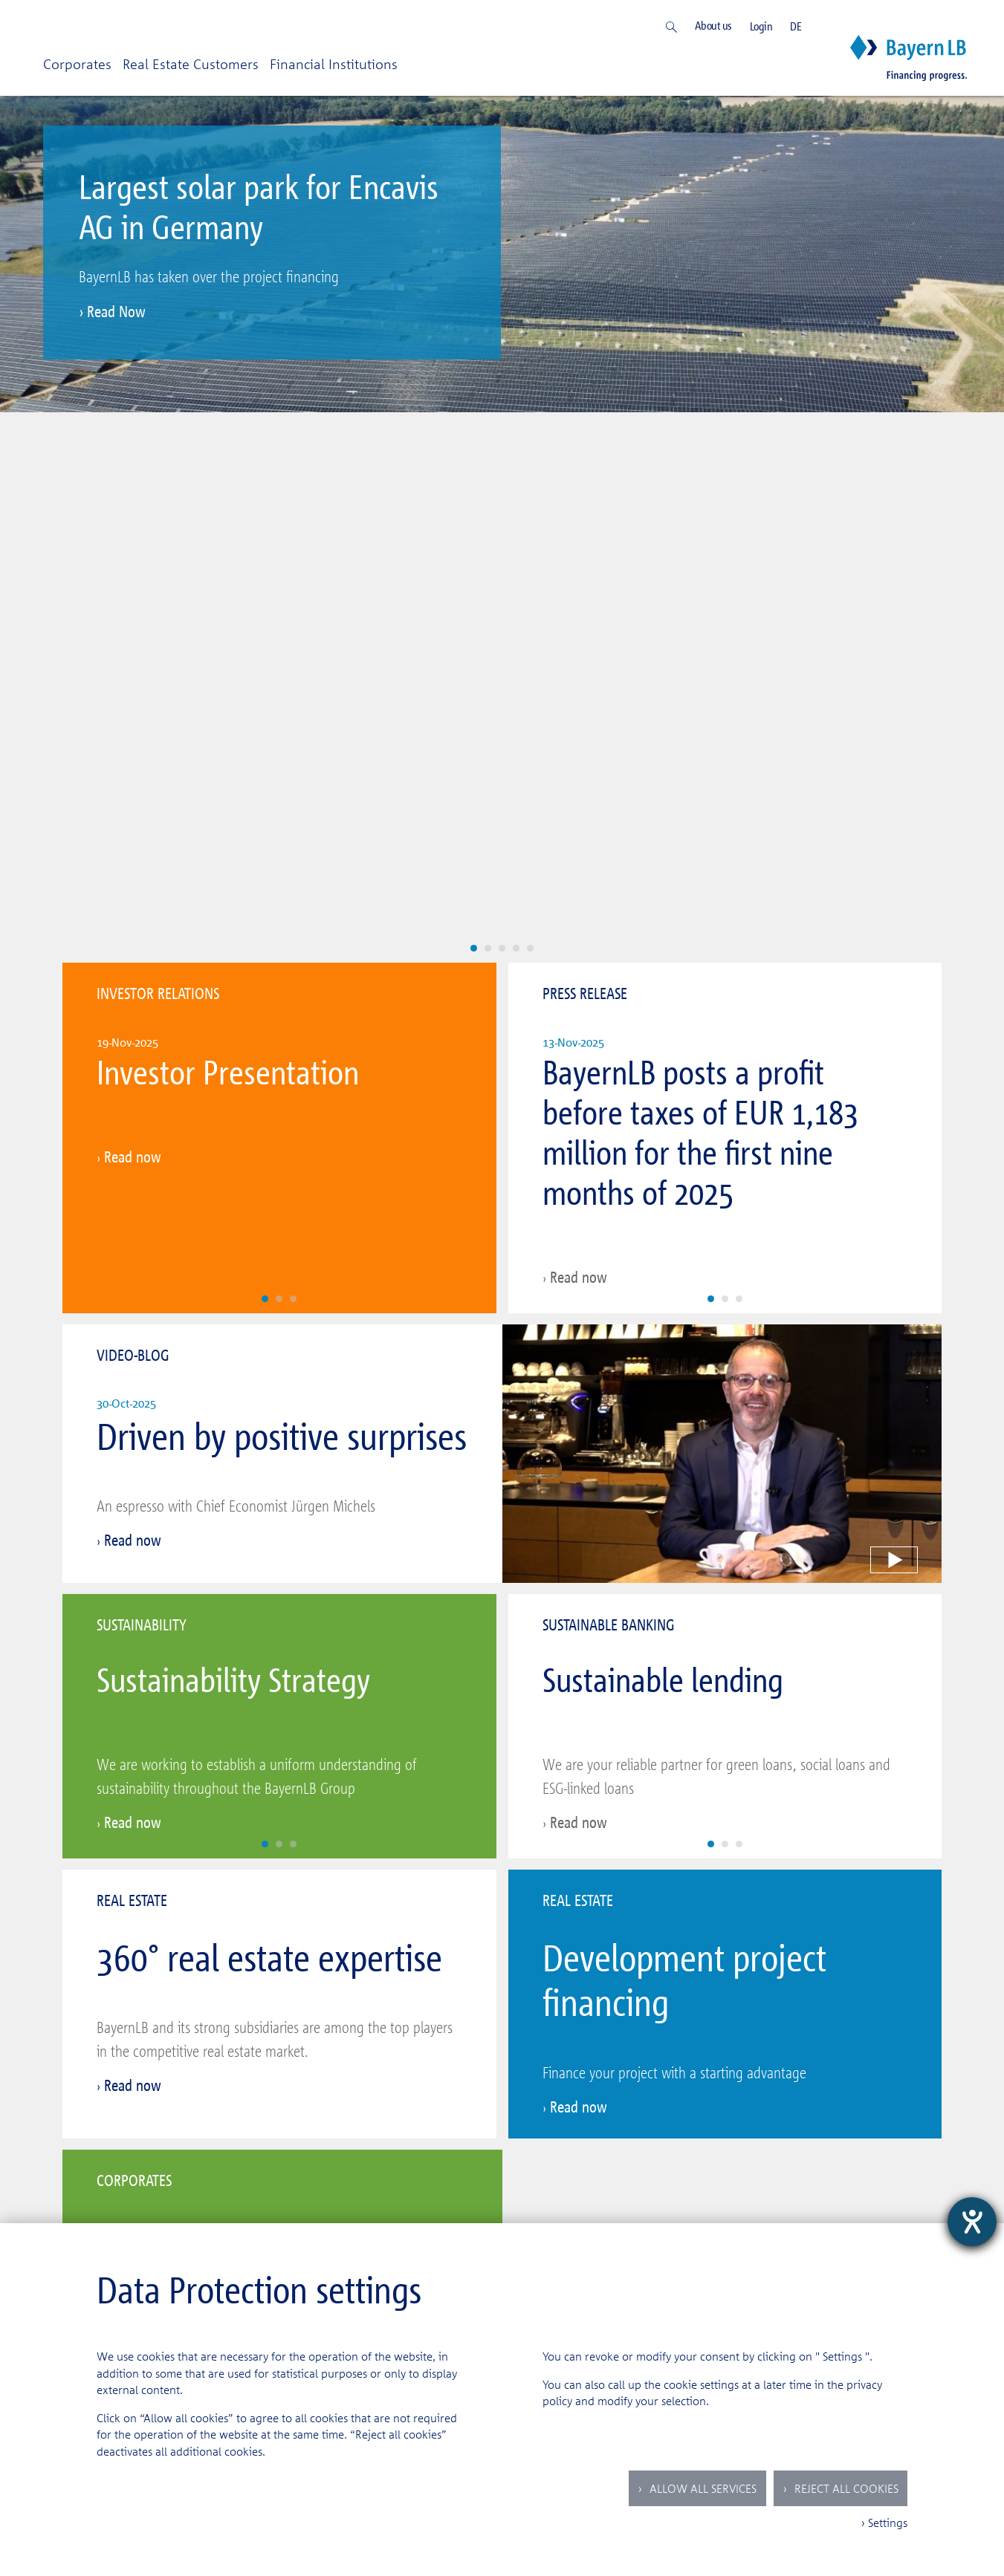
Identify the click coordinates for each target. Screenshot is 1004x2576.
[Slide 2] (488, 435)
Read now (132, 643)
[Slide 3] (502, 435)
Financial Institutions (334, 64)
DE (795, 26)
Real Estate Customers (191, 64)
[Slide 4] (516, 435)
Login (761, 26)
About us (713, 26)
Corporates (77, 64)
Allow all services (702, 2488)
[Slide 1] (473, 435)
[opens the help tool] (972, 2221)
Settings (842, 2356)
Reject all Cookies (844, 2488)
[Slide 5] (530, 435)
